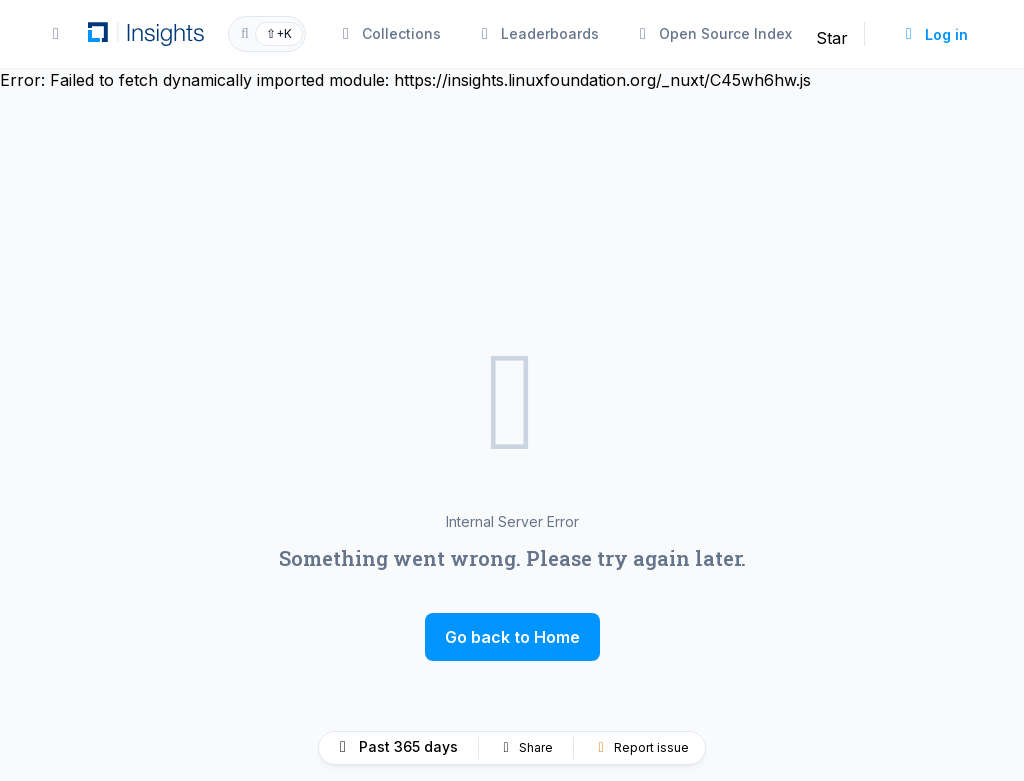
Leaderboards (538, 33)
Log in (934, 34)
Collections (389, 33)
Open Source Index (713, 33)
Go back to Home (512, 637)
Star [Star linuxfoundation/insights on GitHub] (832, 38)
